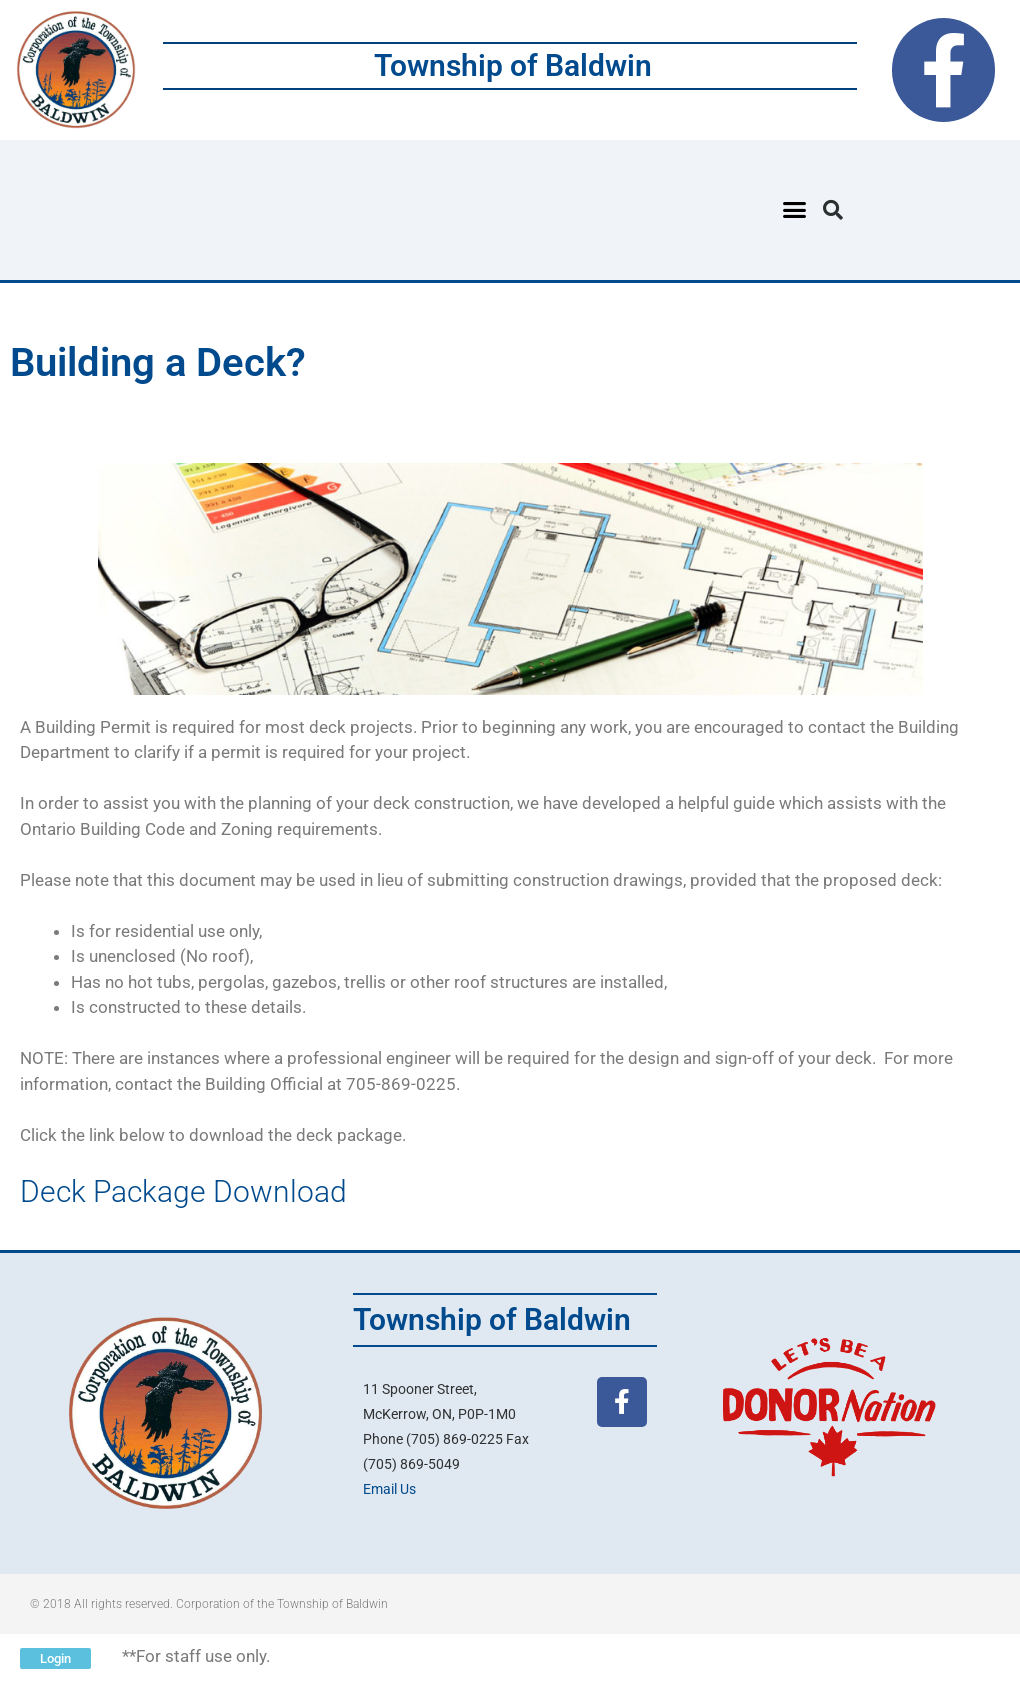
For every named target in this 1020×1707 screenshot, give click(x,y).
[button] (795, 210)
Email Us (389, 1489)
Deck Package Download (183, 1191)
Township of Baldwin (513, 65)
